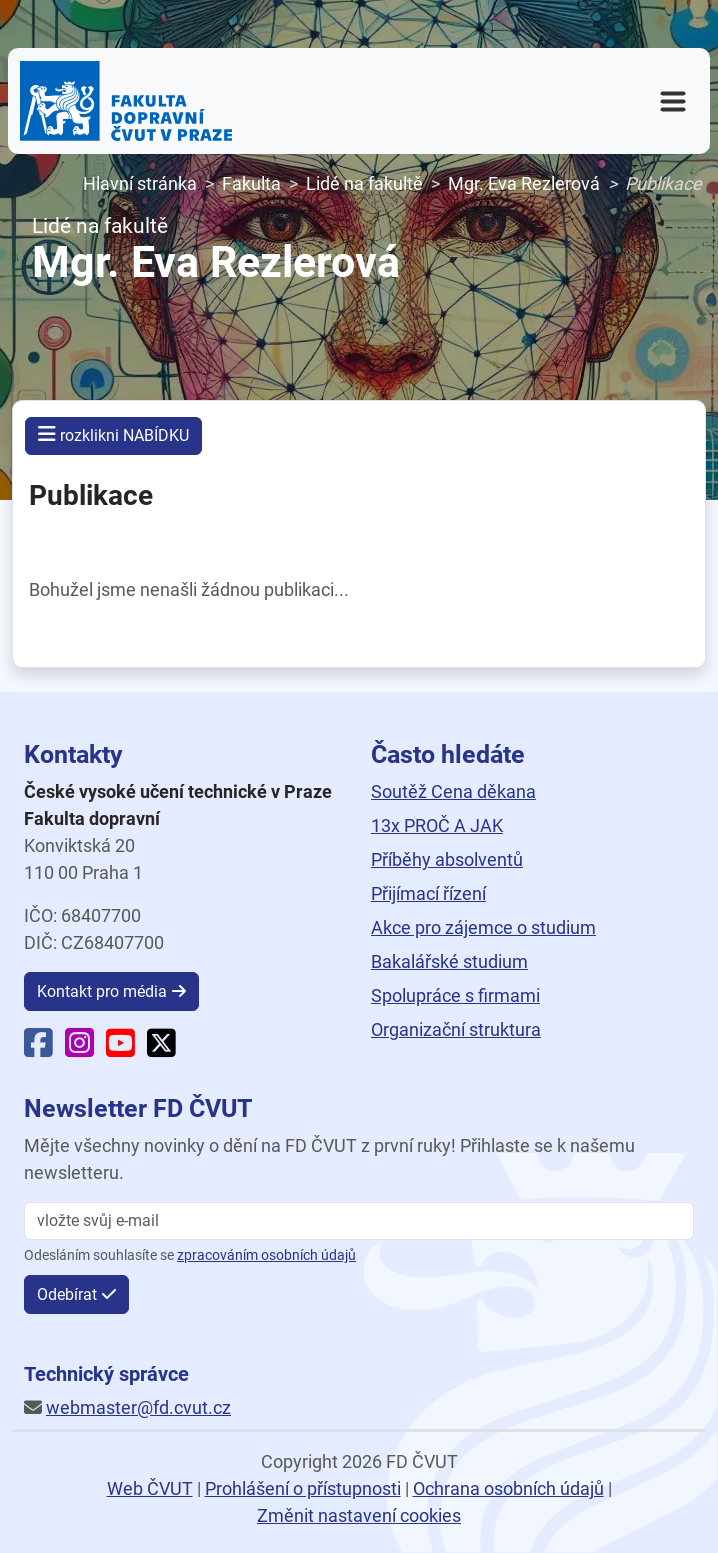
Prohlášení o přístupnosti (303, 1488)
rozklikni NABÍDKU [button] (113, 434)
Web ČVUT (150, 1488)
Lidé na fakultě (364, 183)
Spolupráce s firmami (455, 995)
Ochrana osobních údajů (508, 1488)
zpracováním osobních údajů (266, 1255)
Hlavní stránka (140, 183)
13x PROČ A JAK (437, 825)
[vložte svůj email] (359, 1221)
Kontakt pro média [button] (102, 991)
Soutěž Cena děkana (453, 791)
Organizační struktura (456, 1029)
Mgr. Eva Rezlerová (524, 183)
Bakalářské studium (449, 961)
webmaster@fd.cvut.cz (138, 1407)
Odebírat (67, 1294)
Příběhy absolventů (447, 859)
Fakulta (251, 183)
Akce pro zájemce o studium (483, 927)
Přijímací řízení (428, 893)
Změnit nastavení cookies (359, 1515)
